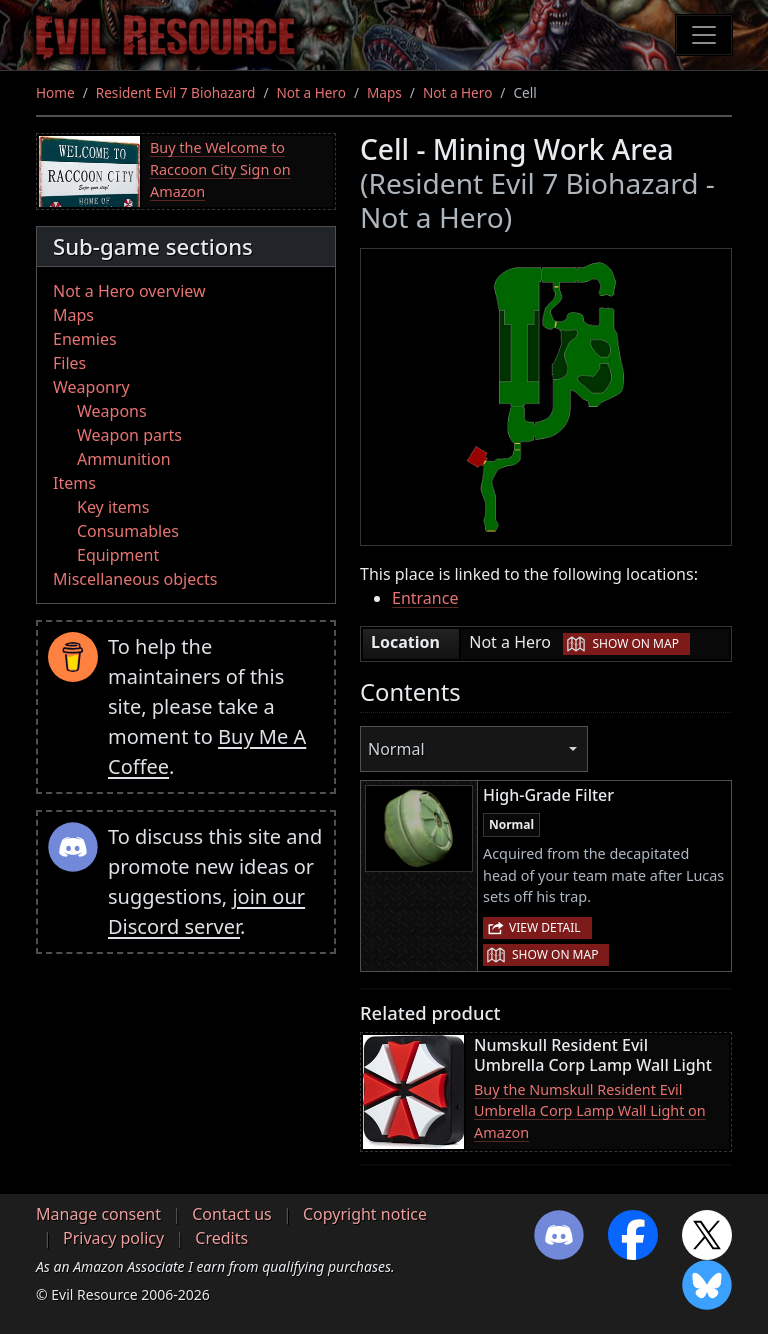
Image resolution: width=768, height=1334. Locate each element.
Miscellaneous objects (135, 579)
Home (55, 92)
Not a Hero (310, 92)
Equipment (118, 555)
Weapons (112, 411)
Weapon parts (129, 435)
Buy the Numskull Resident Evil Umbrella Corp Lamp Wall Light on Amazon (590, 1111)
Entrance (425, 598)
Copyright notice (365, 1214)
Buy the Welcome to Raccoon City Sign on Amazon (220, 169)
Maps (384, 92)
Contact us (232, 1214)
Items (74, 483)
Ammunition (124, 459)
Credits (221, 1238)
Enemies (85, 339)
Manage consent (98, 1214)
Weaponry (91, 387)
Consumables (128, 531)
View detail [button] (545, 927)
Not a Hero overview (129, 291)
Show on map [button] (635, 643)
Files (69, 363)
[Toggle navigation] (704, 35)
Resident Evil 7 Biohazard (176, 92)
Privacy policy (113, 1238)
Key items (113, 507)
